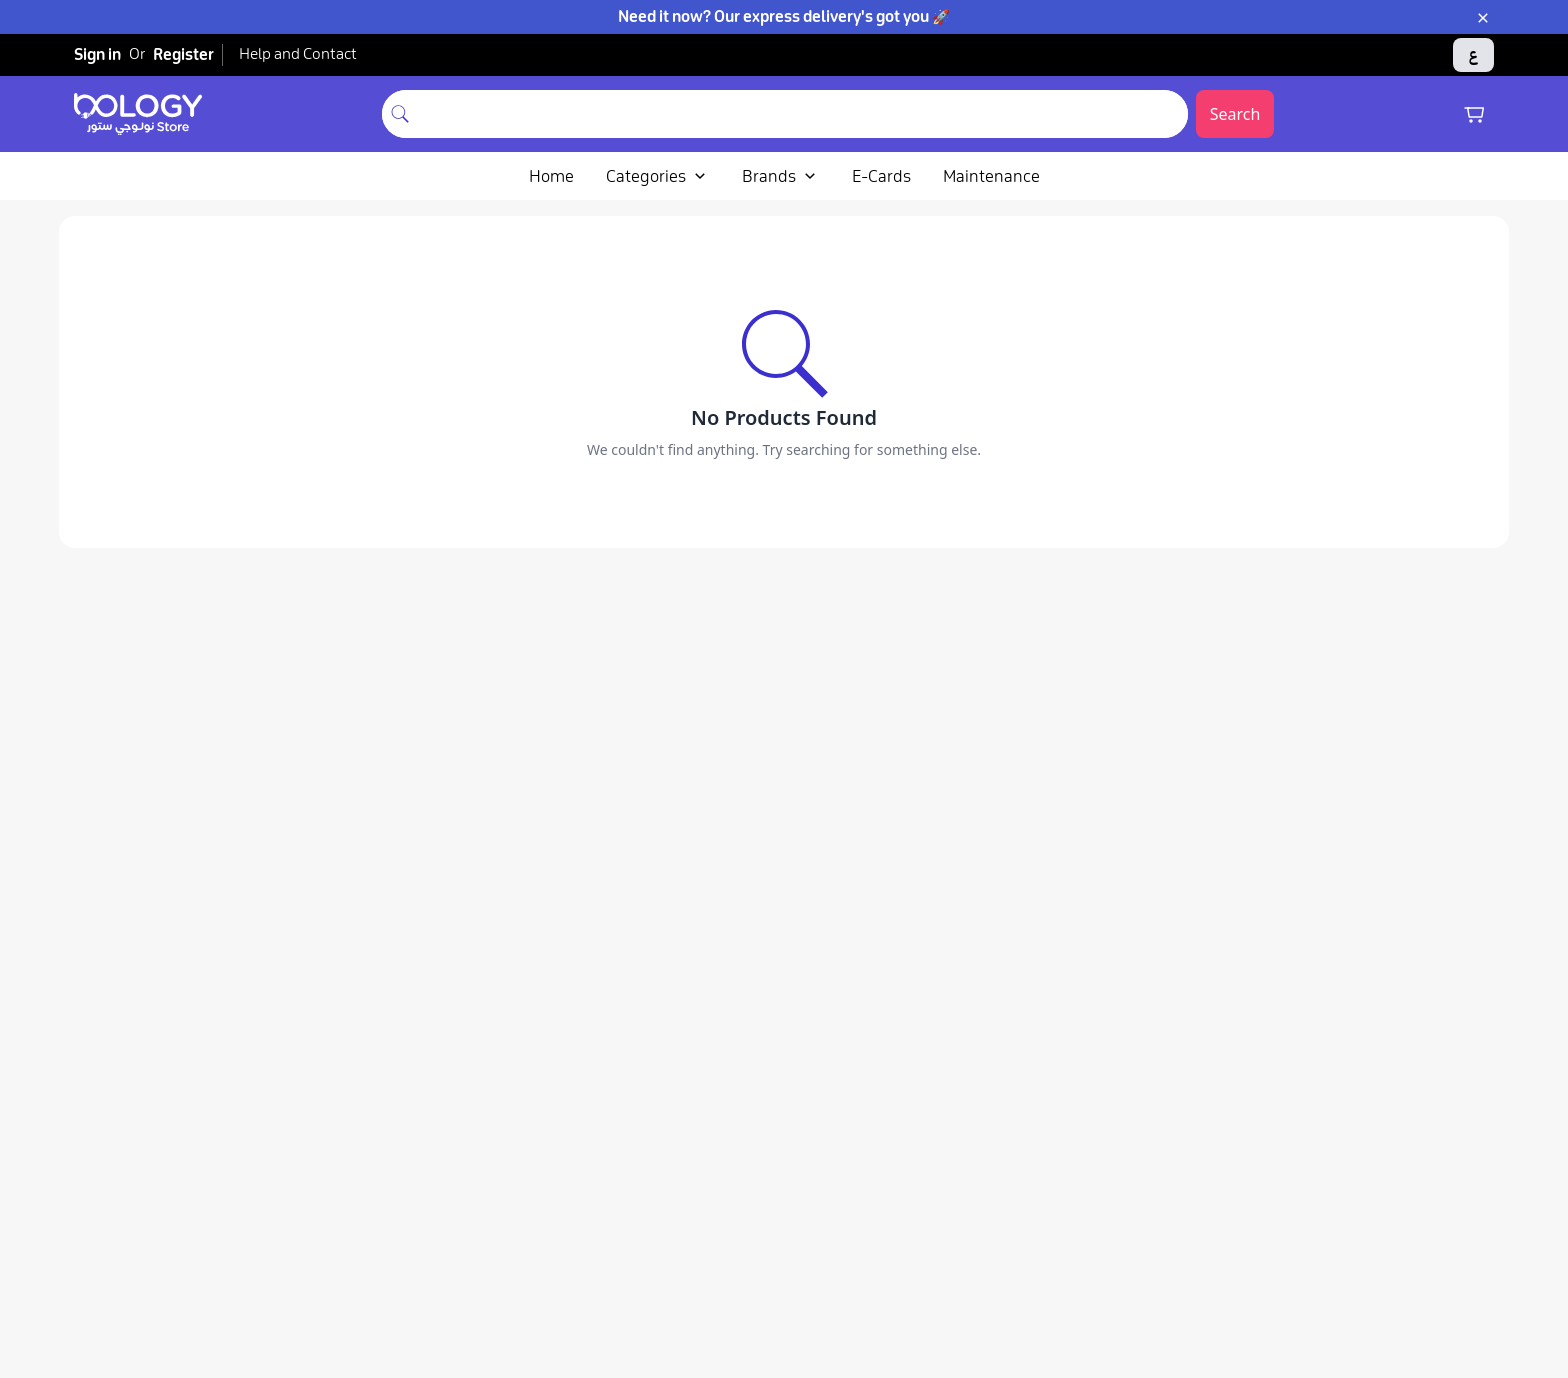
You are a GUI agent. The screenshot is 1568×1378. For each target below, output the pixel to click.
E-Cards (881, 176)
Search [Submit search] (1235, 114)
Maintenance (991, 176)
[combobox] (803, 114)
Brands (781, 176)
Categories (658, 176)
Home (551, 176)
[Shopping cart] (1474, 114)
